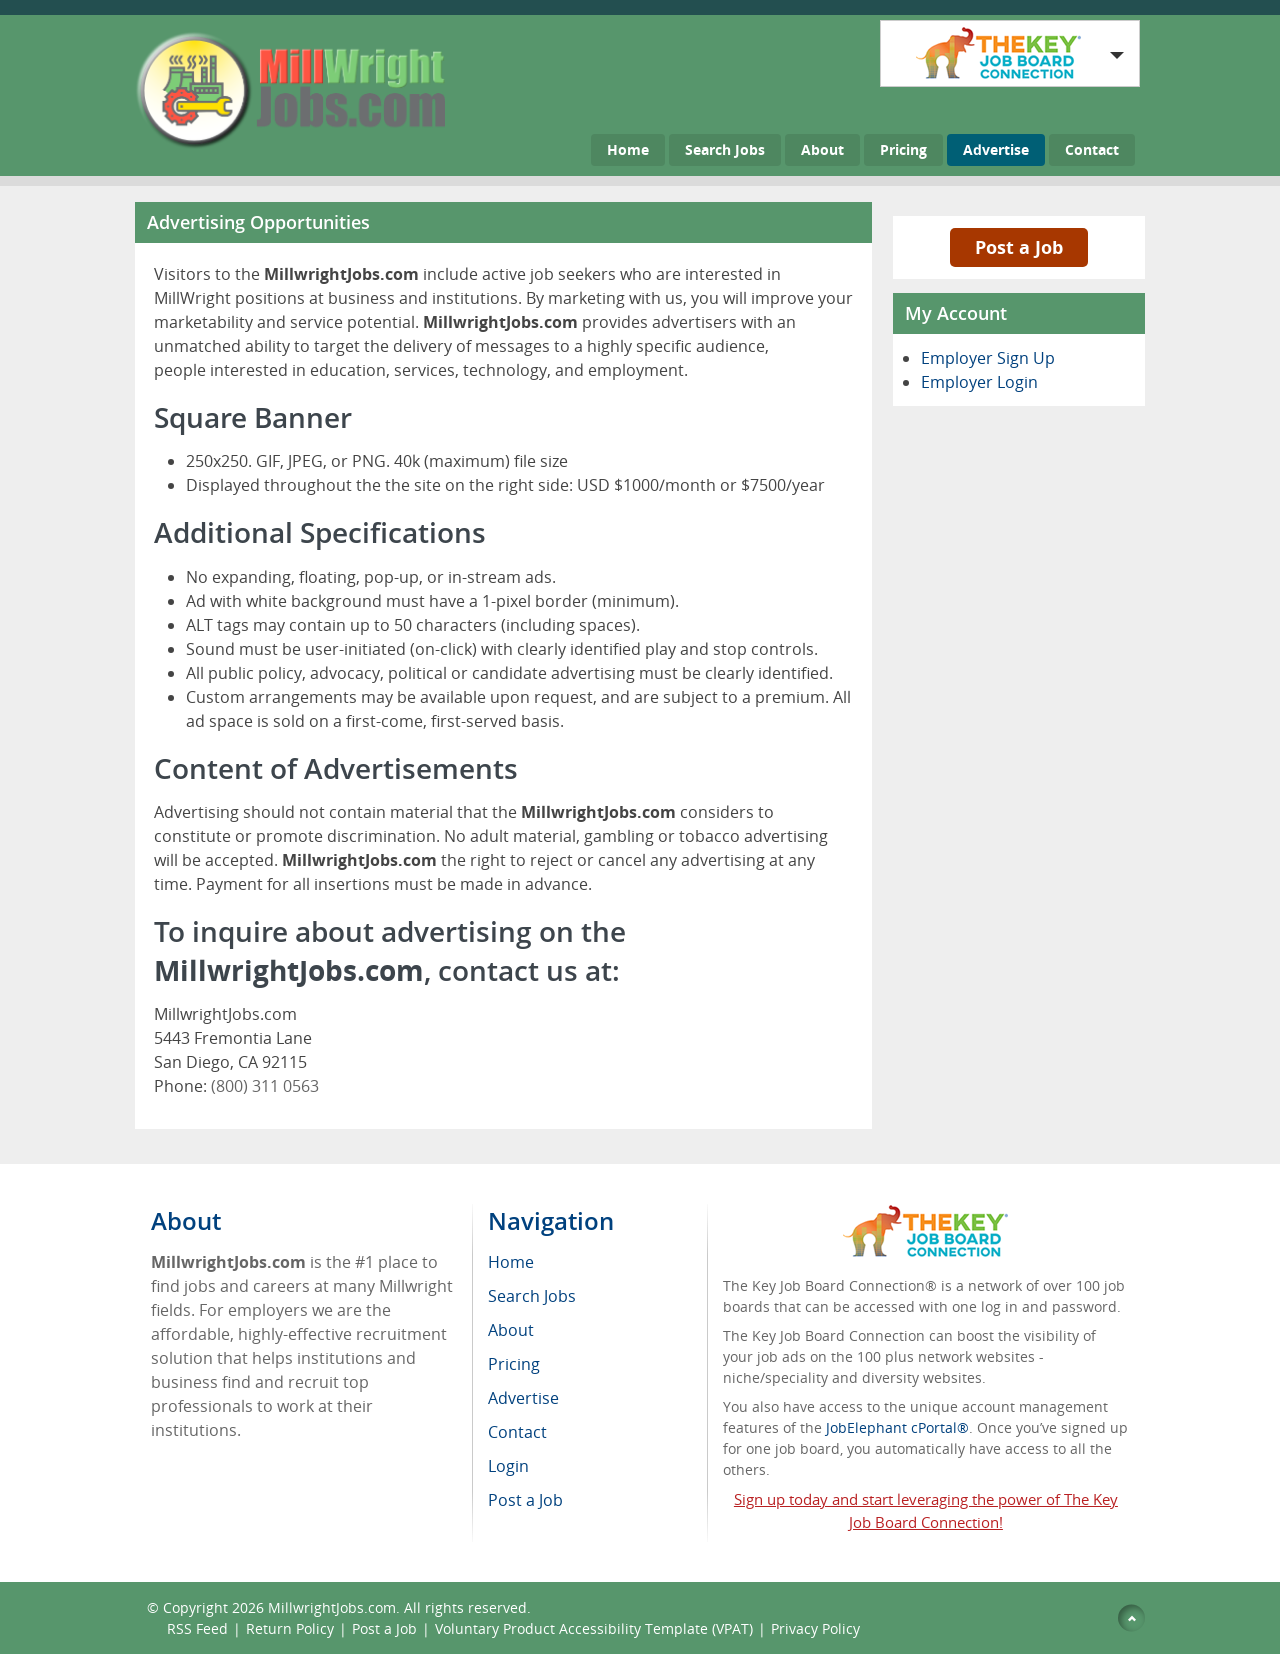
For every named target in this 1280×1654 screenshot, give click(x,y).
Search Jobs (725, 149)
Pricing (903, 149)
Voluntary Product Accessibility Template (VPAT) (594, 1628)
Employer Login (979, 382)
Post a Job (1019, 247)
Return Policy (290, 1628)
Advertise (996, 149)
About (822, 149)
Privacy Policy (817, 1628)
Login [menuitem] (508, 1466)
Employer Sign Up (988, 358)
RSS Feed (197, 1628)
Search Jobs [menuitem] (532, 1296)
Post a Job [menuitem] (525, 1500)
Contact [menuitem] (517, 1432)
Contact (1092, 149)
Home (628, 149)
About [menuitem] (511, 1330)
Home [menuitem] (511, 1262)
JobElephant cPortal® (897, 1427)
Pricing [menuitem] (514, 1364)
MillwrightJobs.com (332, 1607)
